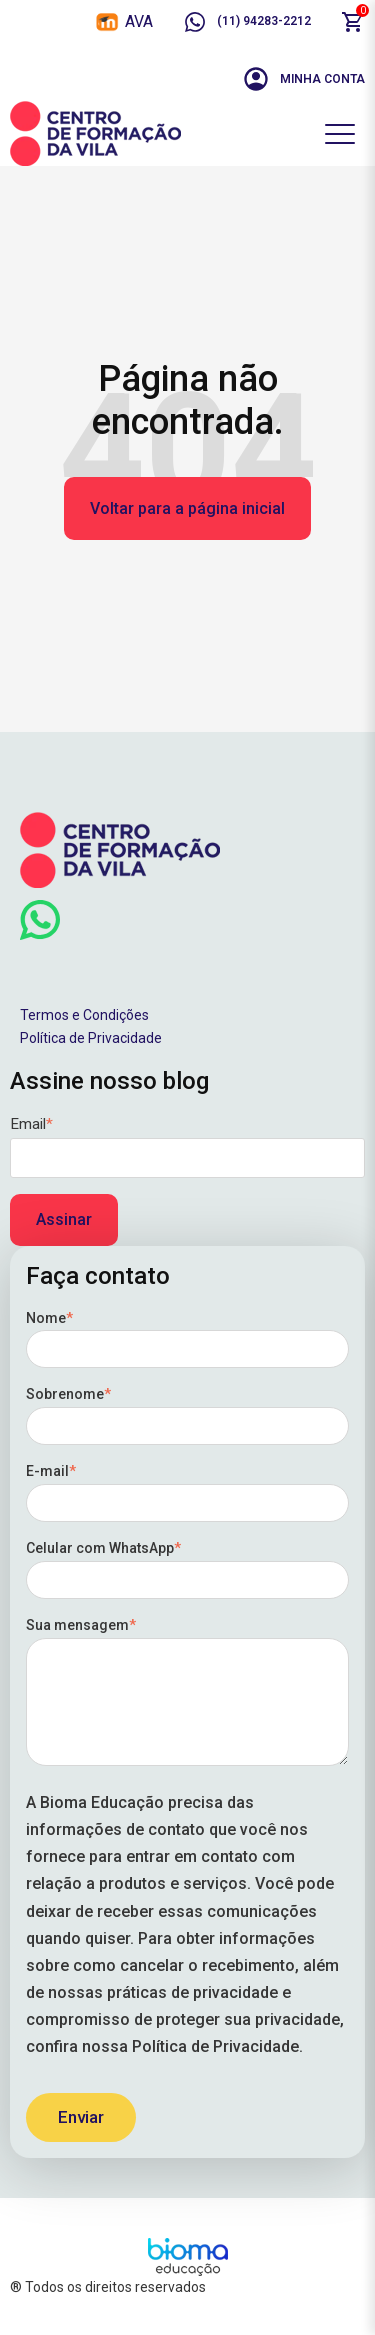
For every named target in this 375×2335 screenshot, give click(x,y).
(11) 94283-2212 (247, 22)
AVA (139, 21)
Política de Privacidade (91, 1038)
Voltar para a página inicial (187, 508)
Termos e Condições (84, 1015)
